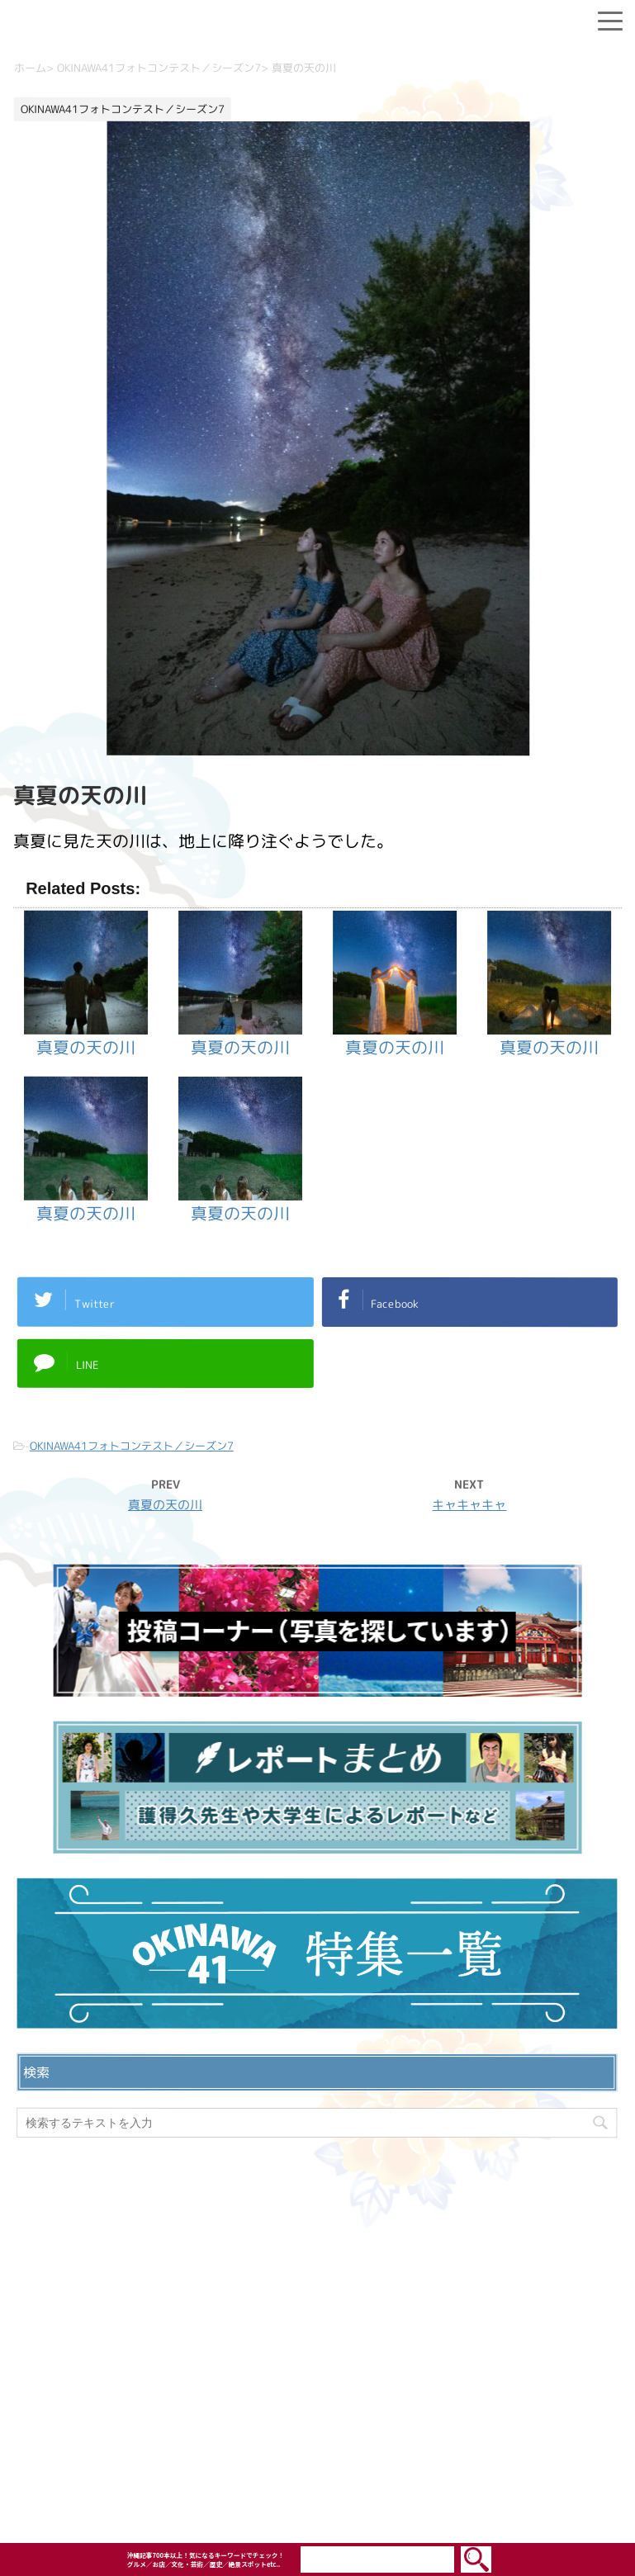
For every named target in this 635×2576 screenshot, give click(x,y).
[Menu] (610, 18)
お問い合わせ (318, 2327)
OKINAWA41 (282, 2482)
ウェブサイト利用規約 (318, 2380)
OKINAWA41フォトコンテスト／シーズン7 (132, 1445)
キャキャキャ (469, 1504)
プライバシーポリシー (318, 2354)
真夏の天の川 (165, 1504)
